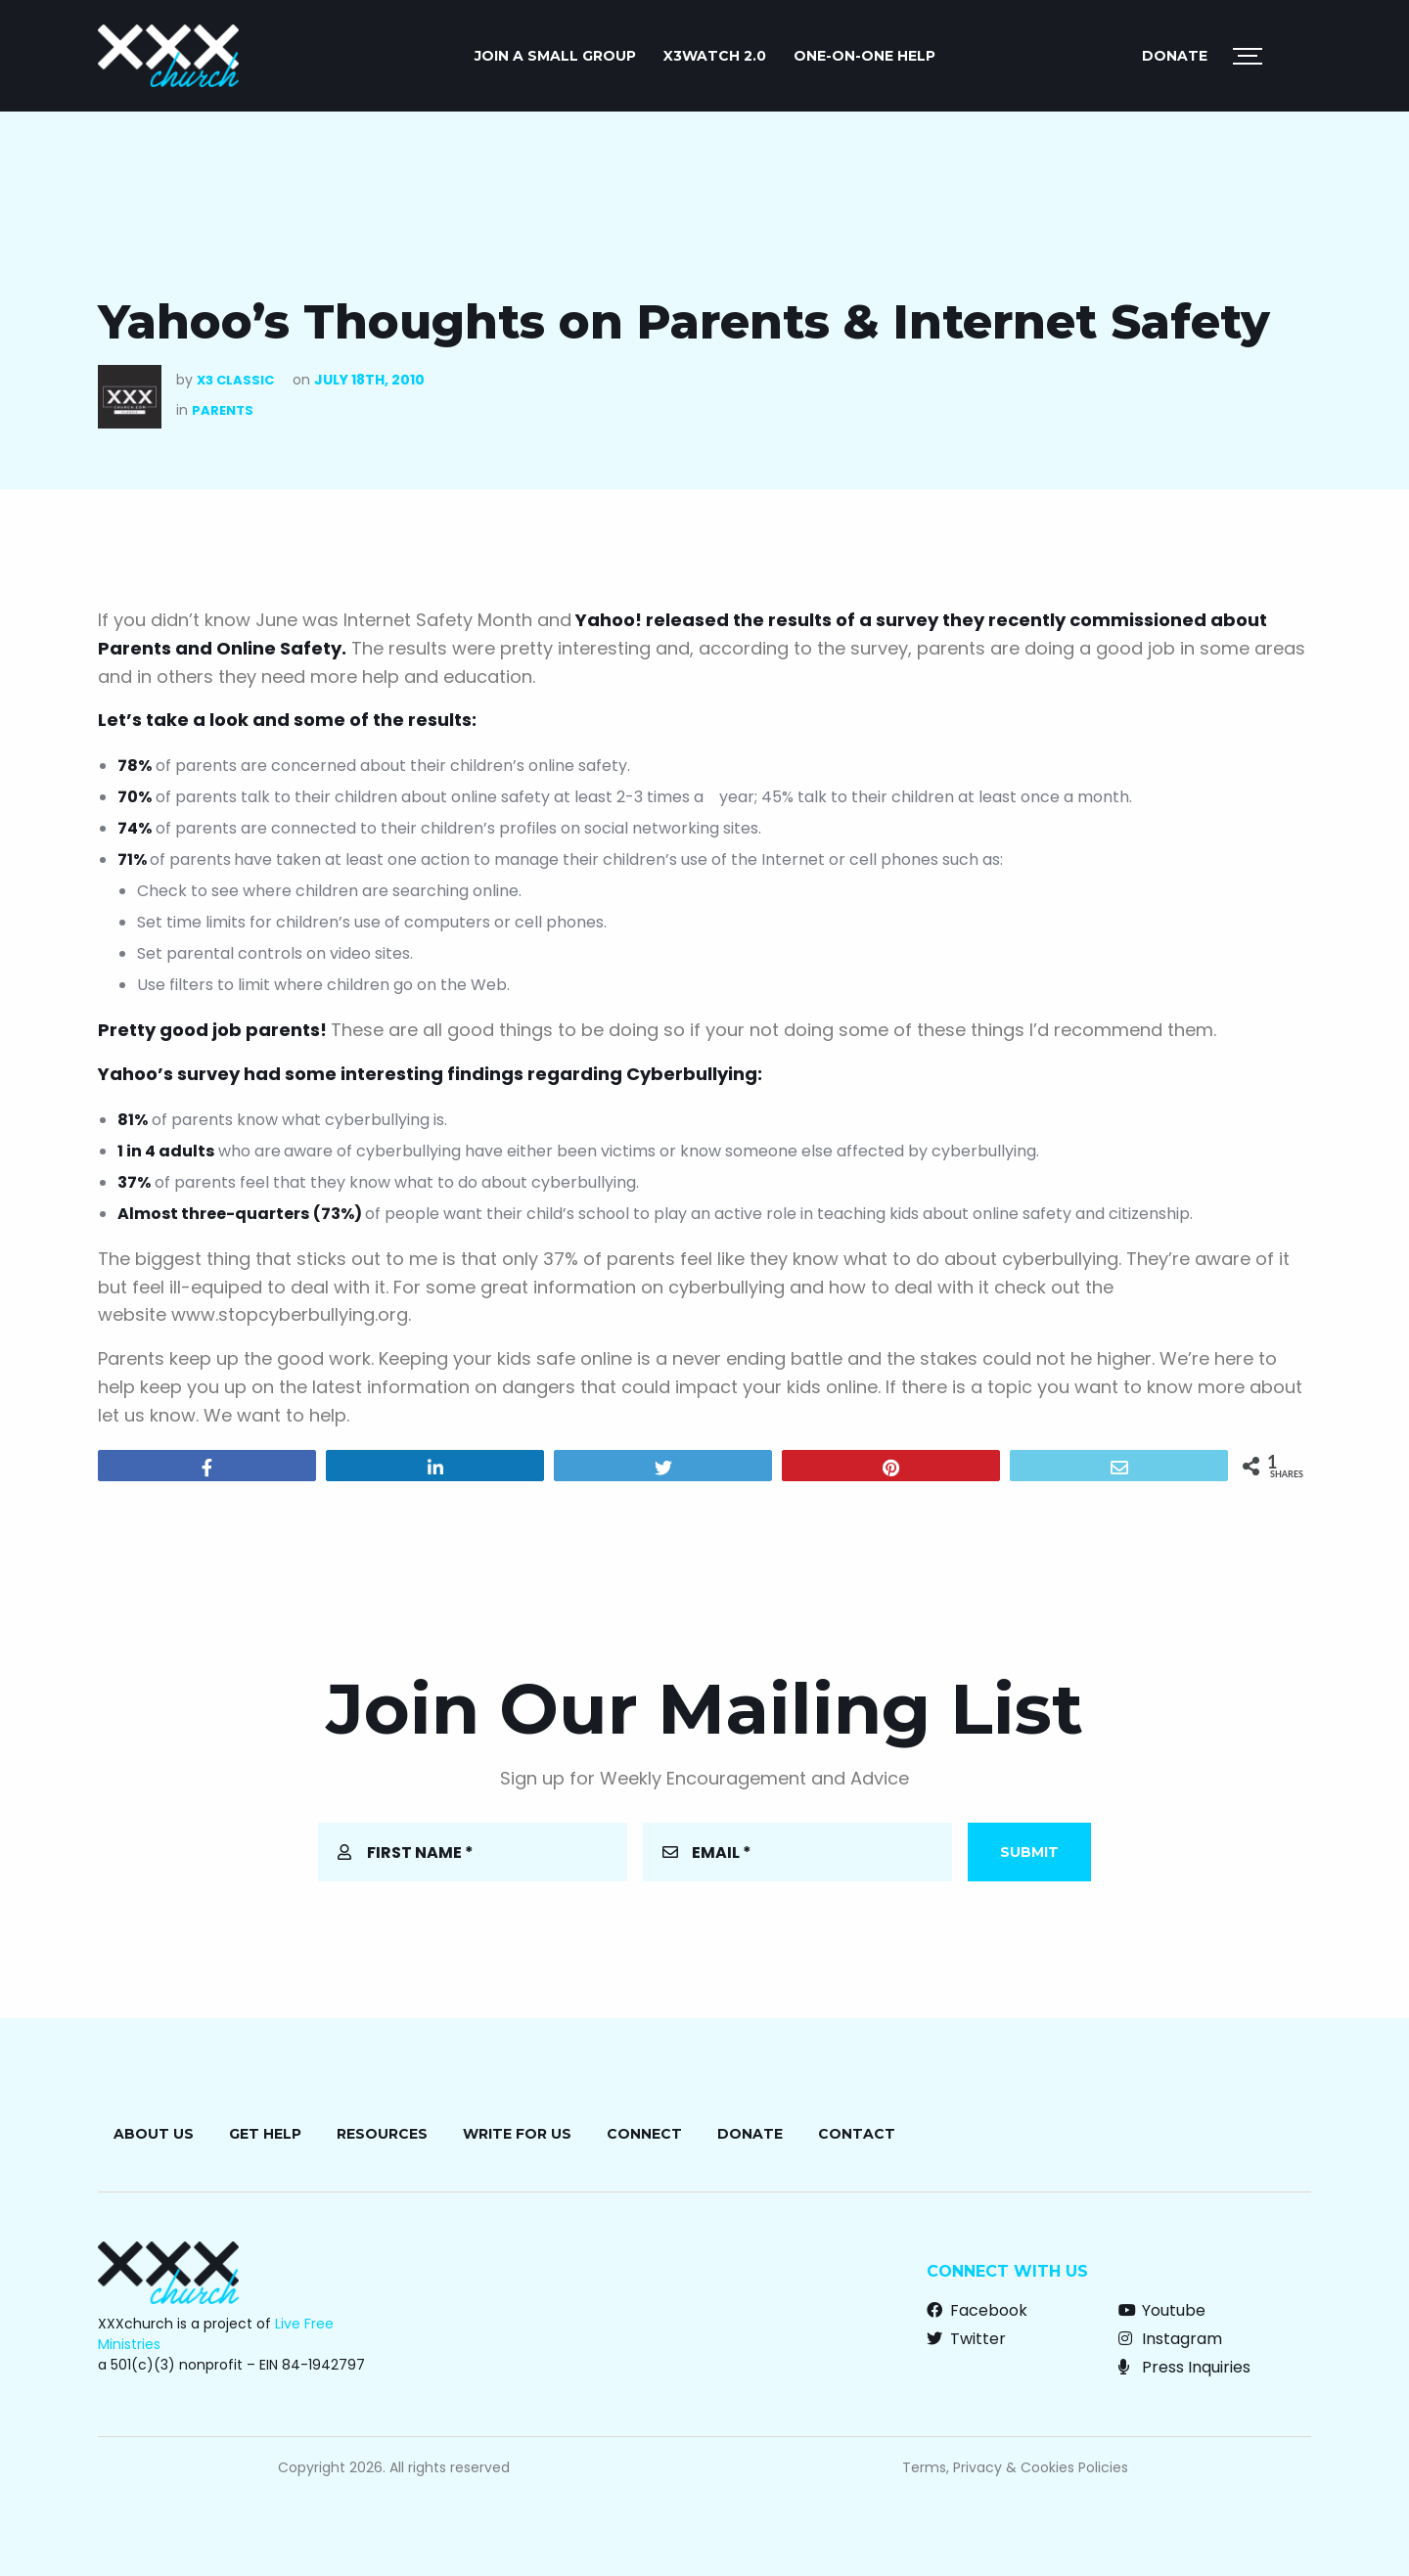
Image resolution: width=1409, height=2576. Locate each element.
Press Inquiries (1184, 2367)
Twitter (966, 2338)
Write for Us (517, 2134)
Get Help (265, 2134)
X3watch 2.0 (714, 56)
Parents (222, 410)
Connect (644, 2134)
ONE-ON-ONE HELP (864, 56)
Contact (856, 2134)
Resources (382, 2134)
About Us (154, 2134)
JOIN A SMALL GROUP (555, 56)
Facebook (977, 2310)
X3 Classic (235, 380)
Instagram (1170, 2338)
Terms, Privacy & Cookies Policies (1015, 2467)
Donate (1174, 56)
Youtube (1161, 2310)
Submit (1029, 1852)
